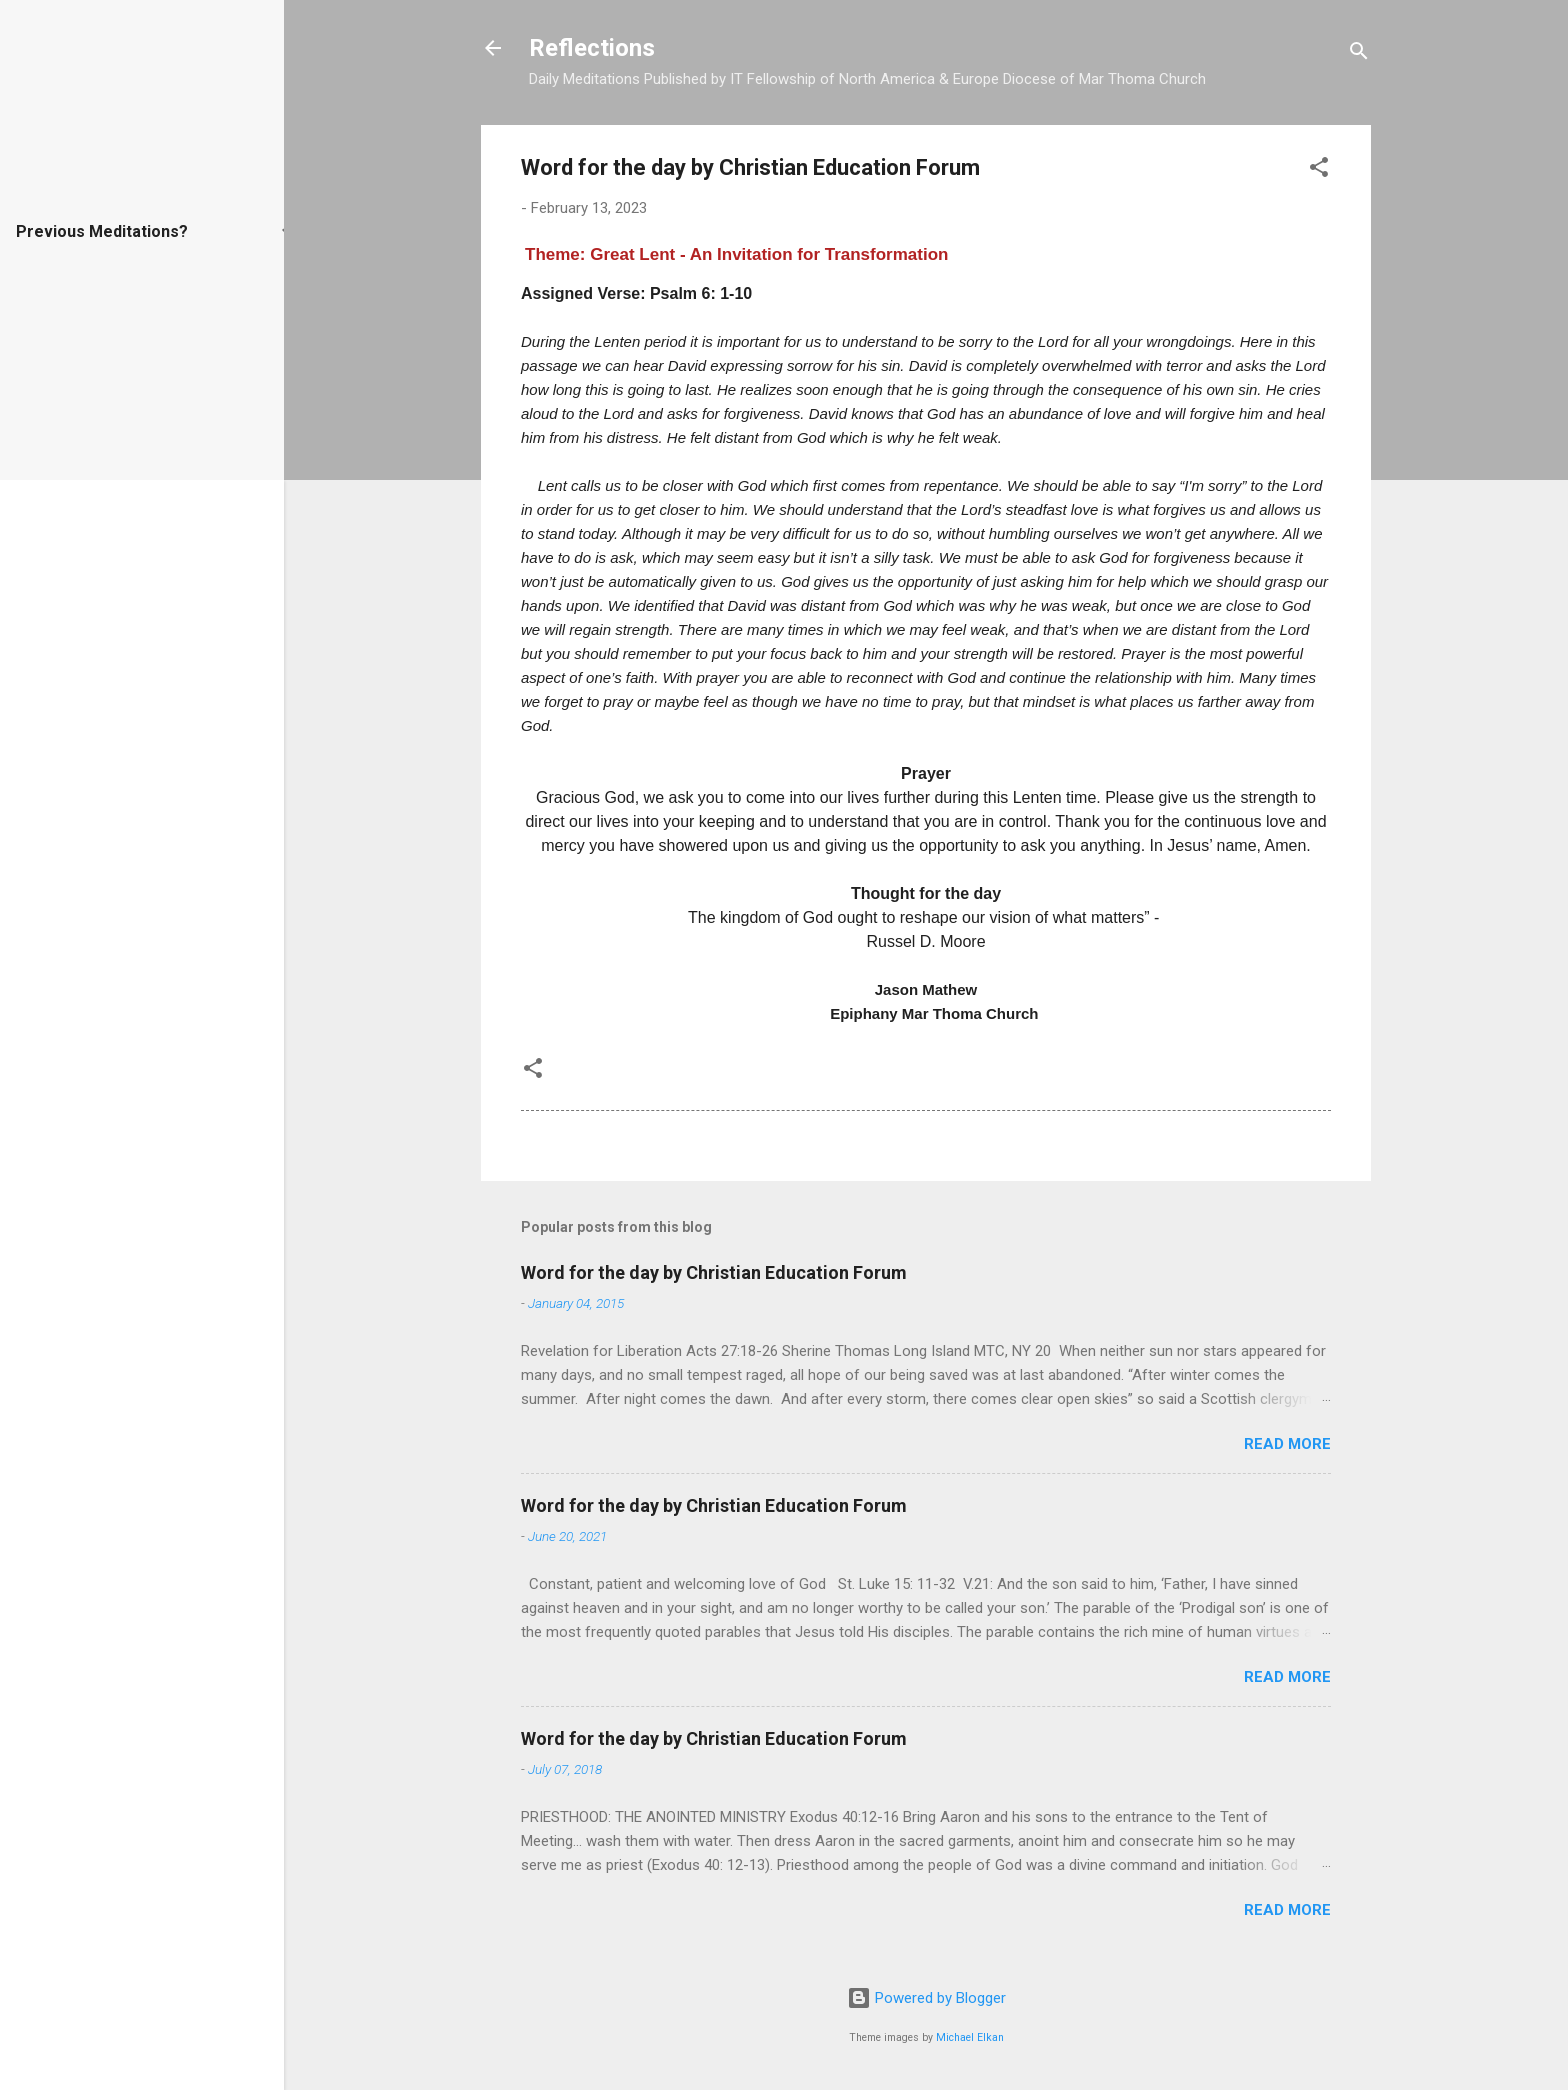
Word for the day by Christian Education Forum (714, 1272)
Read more (1287, 1444)
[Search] (1359, 54)
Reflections (592, 48)
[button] (1319, 170)
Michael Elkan (970, 2037)
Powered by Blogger (926, 1998)
